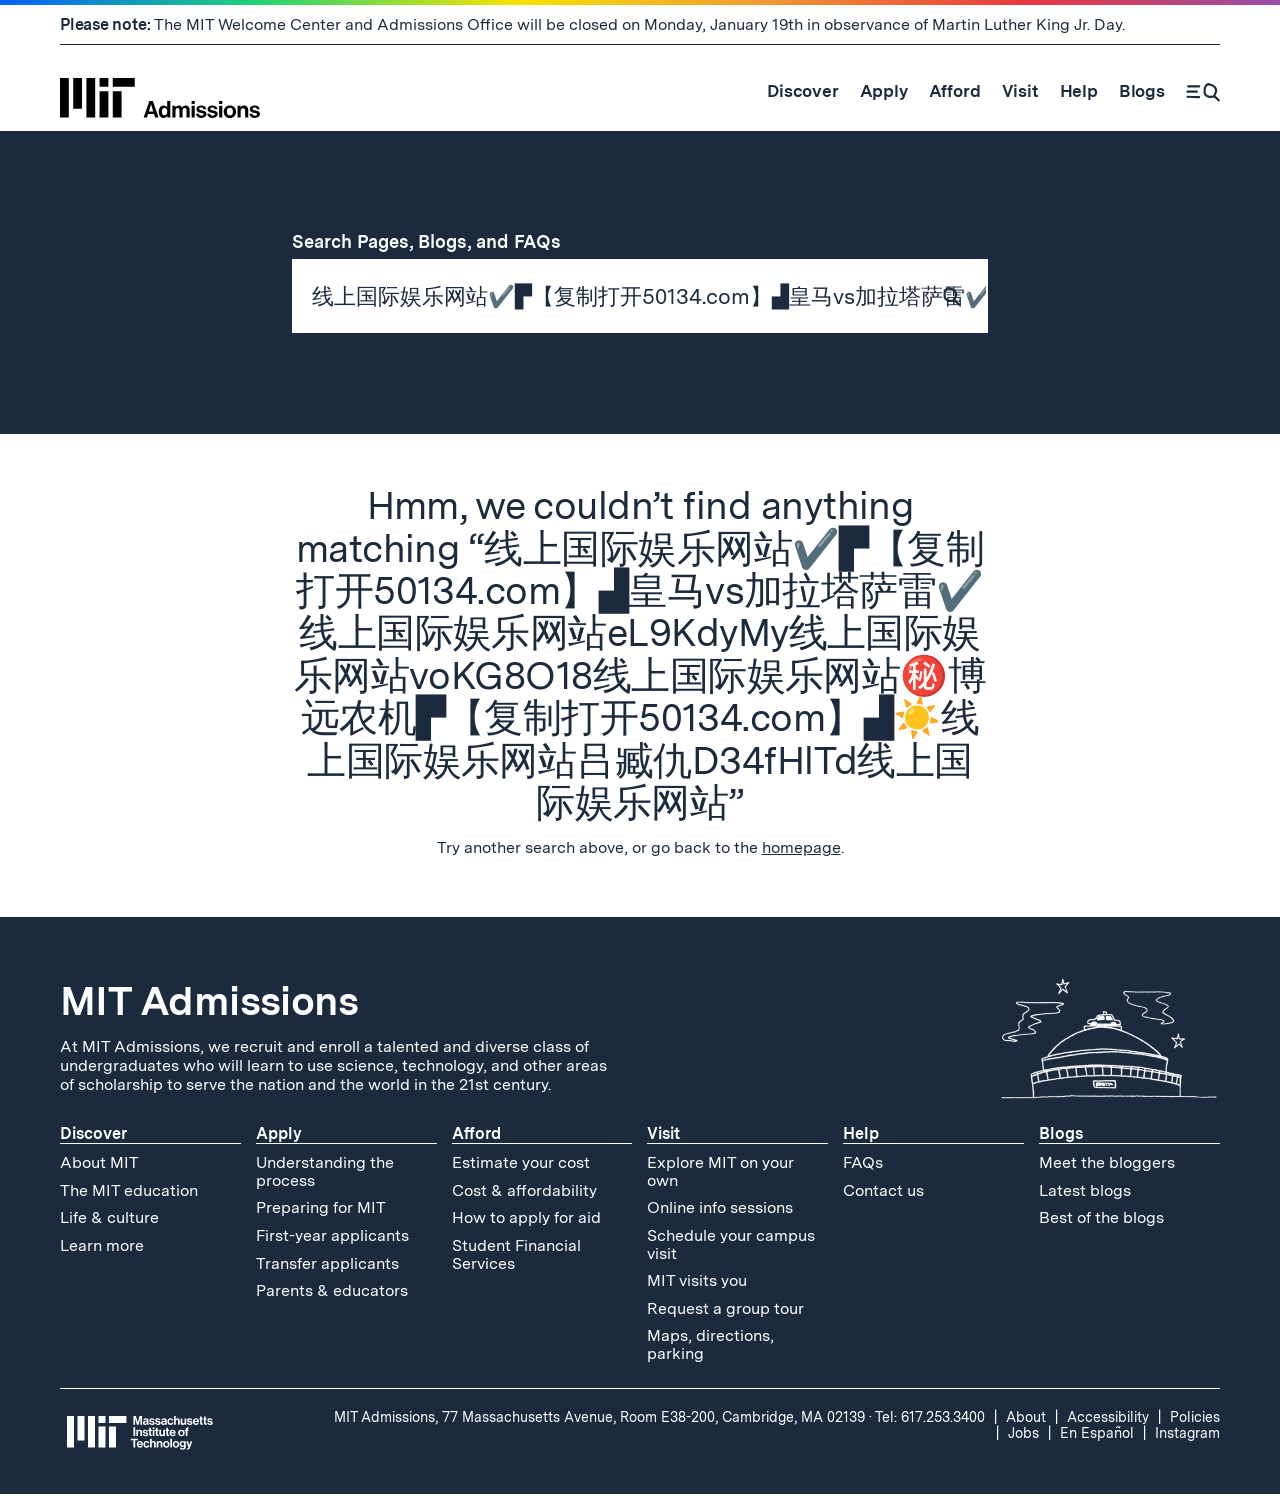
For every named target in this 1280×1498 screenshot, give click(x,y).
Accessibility (1108, 1420)
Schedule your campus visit (731, 1248)
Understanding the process (325, 1175)
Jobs (1023, 1436)
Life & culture (109, 1221)
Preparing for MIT (321, 1211)
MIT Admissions (209, 1005)
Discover (93, 1137)
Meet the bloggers (1107, 1166)
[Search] (1203, 91)
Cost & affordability (524, 1193)
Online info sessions (720, 1211)
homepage (801, 851)
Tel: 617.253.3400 (930, 1420)
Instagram (1187, 1436)
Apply (279, 1137)
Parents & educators (332, 1294)
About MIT (99, 1166)
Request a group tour (725, 1311)
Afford (476, 1137)
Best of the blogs (1101, 1221)
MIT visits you (697, 1284)
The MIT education (129, 1193)
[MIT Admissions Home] (160, 91)
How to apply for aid (526, 1221)
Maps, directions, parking (710, 1348)
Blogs (1061, 1137)
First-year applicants (332, 1239)
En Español (1097, 1436)
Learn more (102, 1249)
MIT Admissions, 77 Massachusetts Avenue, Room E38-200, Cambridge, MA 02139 (599, 1420)
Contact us (883, 1193)
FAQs (863, 1166)
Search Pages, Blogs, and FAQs (438, 241)
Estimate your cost (521, 1166)
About (1026, 1420)
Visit (663, 1137)
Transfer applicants (327, 1266)
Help (861, 1137)
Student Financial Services (516, 1258)
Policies (1195, 1420)
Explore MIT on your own (720, 1175)
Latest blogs (1085, 1193)
